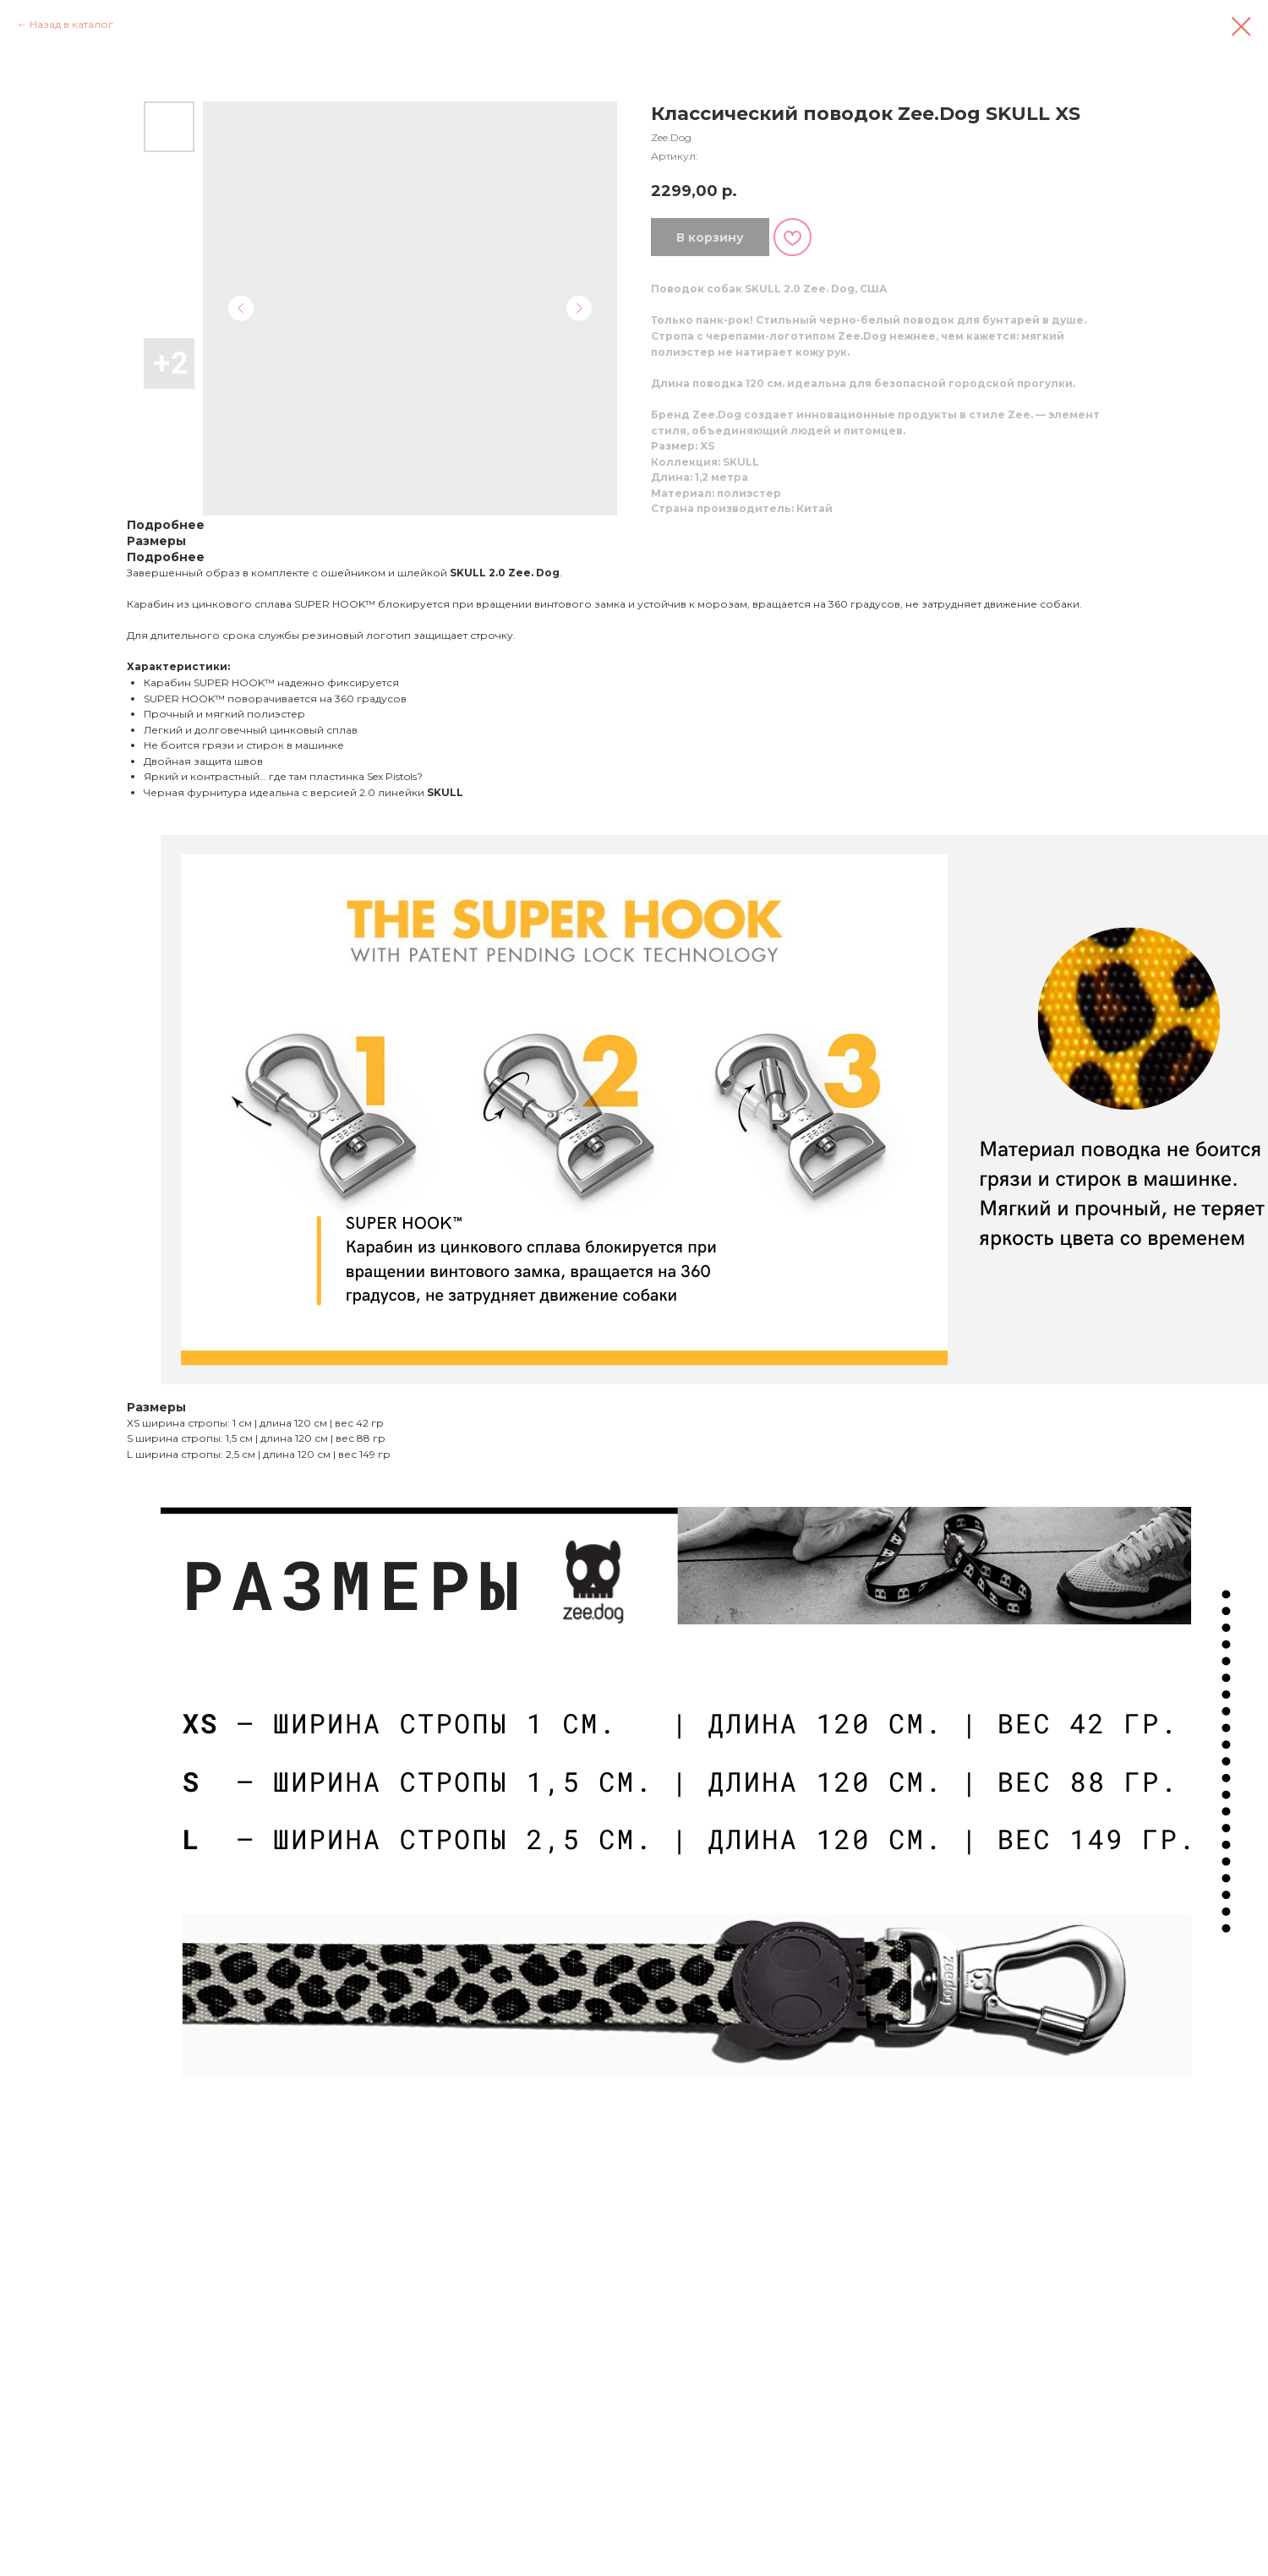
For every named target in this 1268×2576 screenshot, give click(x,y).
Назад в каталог (71, 24)
